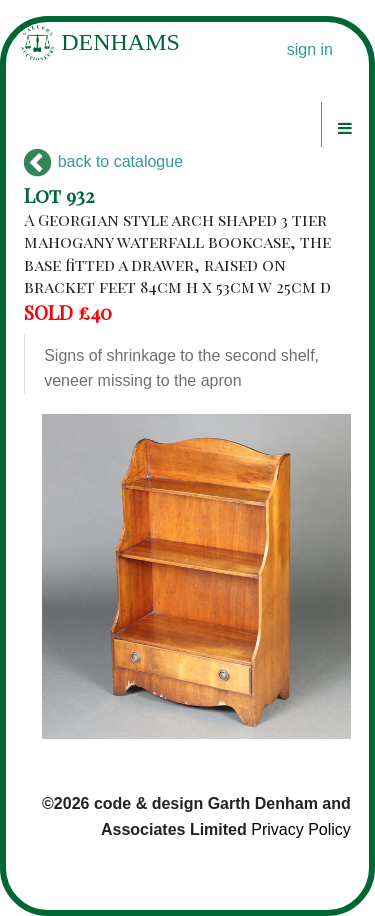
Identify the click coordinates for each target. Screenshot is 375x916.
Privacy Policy (301, 829)
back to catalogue (103, 161)
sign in (310, 49)
